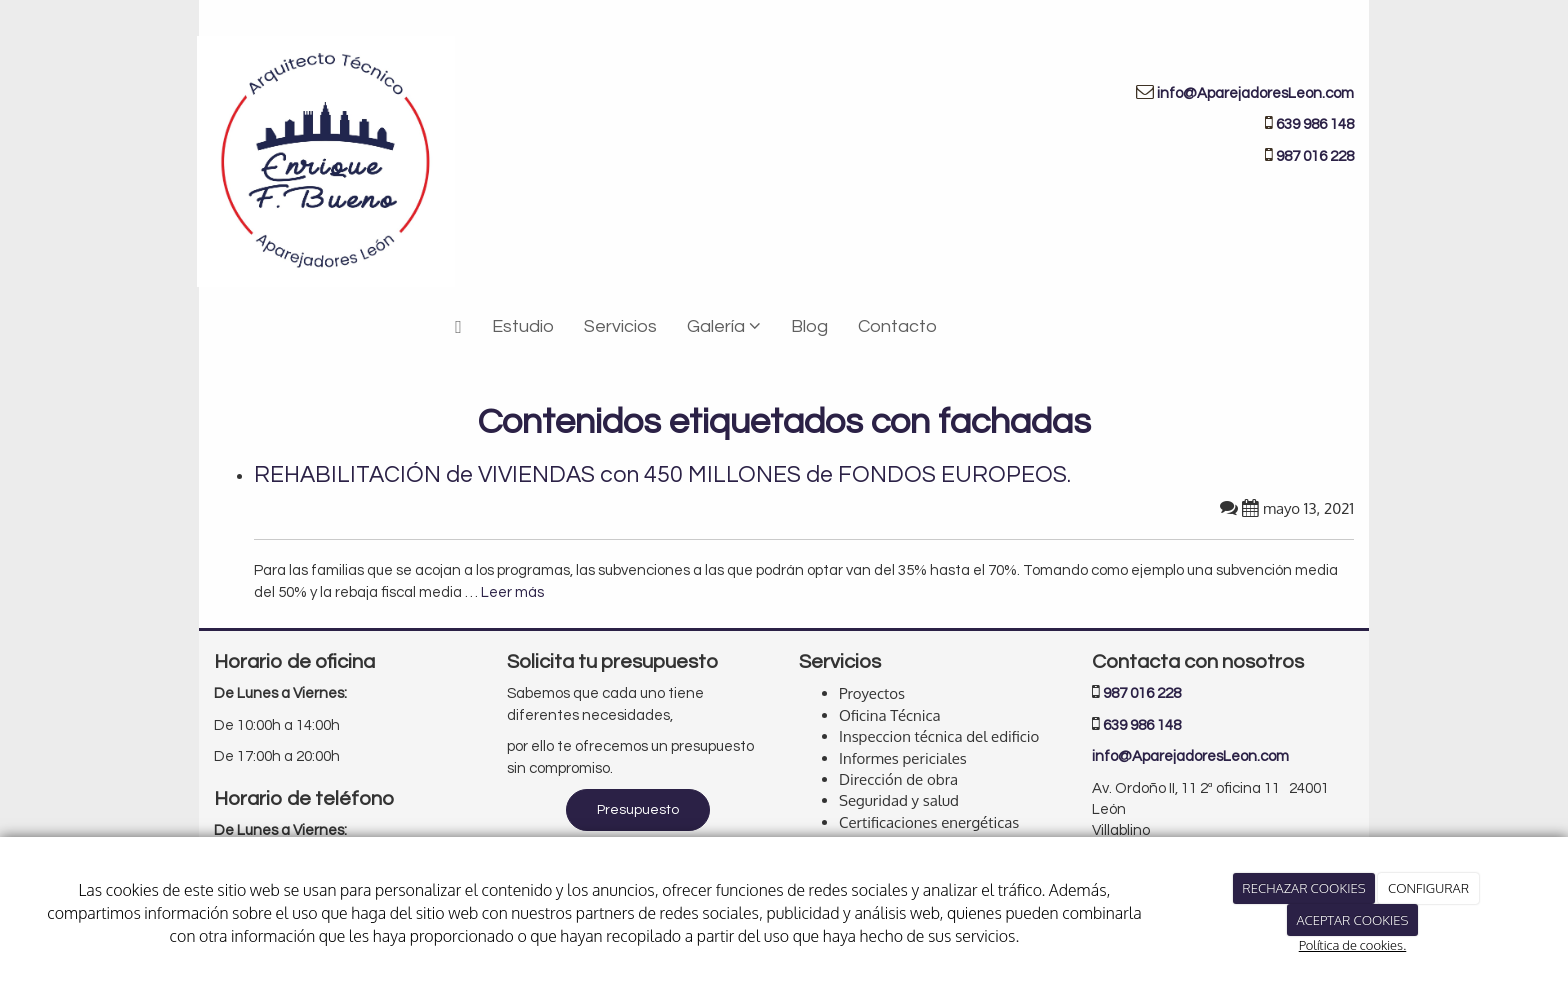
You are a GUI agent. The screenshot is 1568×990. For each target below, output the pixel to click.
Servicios (620, 326)
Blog (809, 326)
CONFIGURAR (1428, 888)
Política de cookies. (1353, 945)
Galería (724, 326)
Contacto (897, 326)
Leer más (512, 592)
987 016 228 (1142, 693)
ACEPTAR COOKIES (1352, 920)
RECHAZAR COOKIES (1303, 888)
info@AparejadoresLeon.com (1255, 93)
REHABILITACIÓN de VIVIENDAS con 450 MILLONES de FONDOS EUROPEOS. (662, 475)
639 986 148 (1315, 124)
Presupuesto (638, 810)
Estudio (523, 326)
